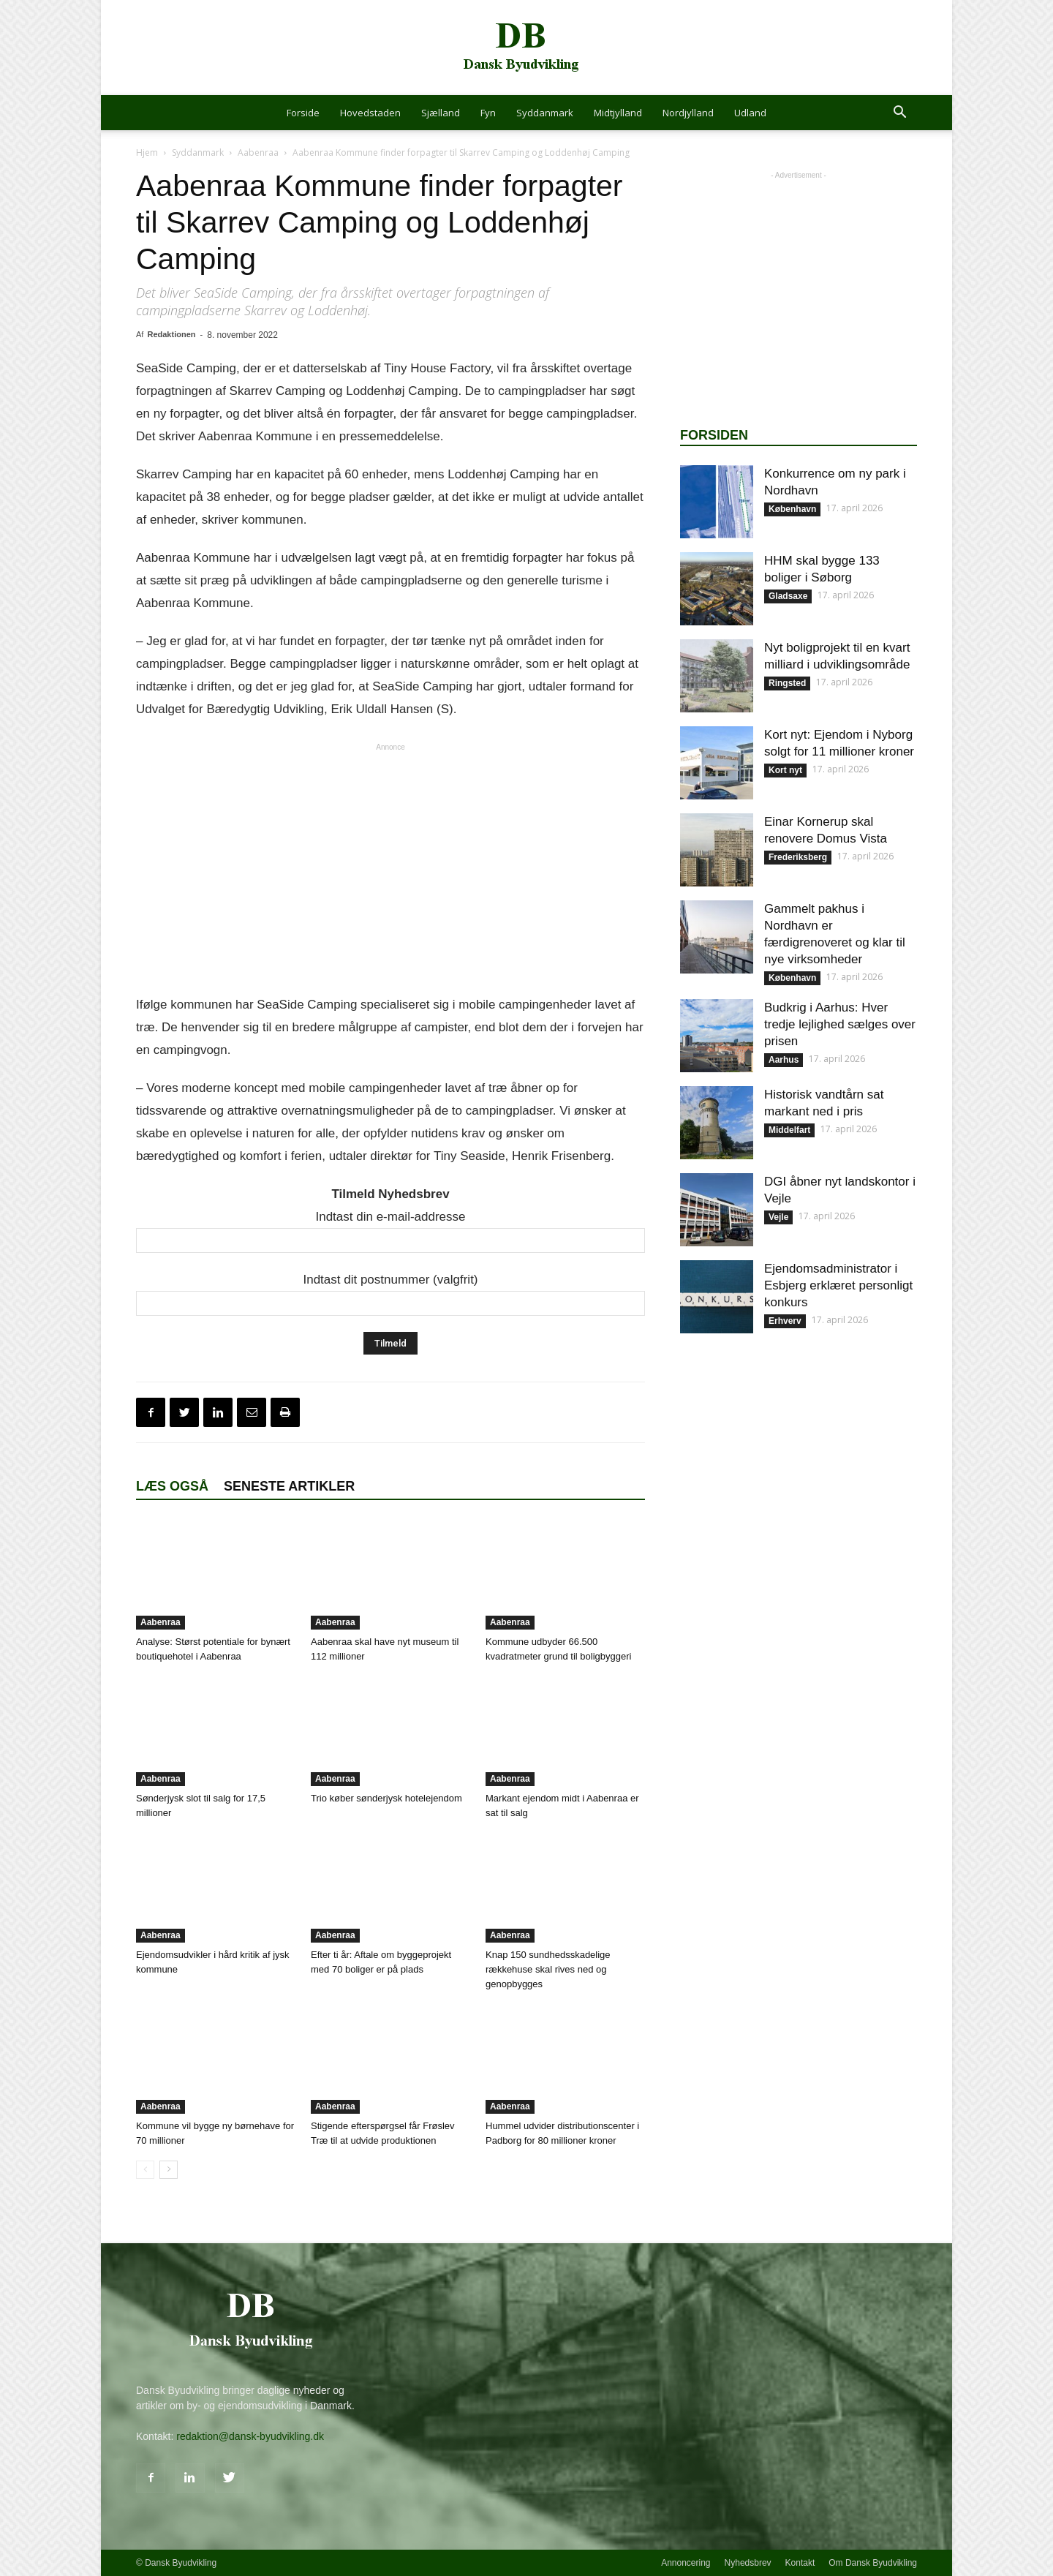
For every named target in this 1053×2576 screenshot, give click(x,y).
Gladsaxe (788, 596)
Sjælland (440, 112)
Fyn (488, 112)
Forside (303, 112)
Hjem (147, 152)
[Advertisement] (390, 868)
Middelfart (789, 1130)
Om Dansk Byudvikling (873, 2563)
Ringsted (787, 683)
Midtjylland (618, 112)
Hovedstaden (370, 112)
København (792, 509)
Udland (750, 112)
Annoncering (685, 2563)
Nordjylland (688, 112)
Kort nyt (785, 770)
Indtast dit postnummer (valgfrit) (390, 1280)
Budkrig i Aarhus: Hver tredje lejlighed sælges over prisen (840, 1024)
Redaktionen (171, 334)
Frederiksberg (798, 857)
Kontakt (800, 2563)
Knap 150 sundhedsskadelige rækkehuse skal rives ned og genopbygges (548, 1969)
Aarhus (784, 1060)
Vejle (778, 1217)
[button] (899, 114)
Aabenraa (258, 152)
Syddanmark (544, 112)
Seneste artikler (289, 1486)
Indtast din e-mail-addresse (390, 1217)
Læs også (172, 1486)
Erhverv (785, 1321)
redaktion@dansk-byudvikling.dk (250, 2436)
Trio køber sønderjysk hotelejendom (386, 1798)
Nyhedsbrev (748, 2563)
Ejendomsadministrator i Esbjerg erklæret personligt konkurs (838, 1285)
